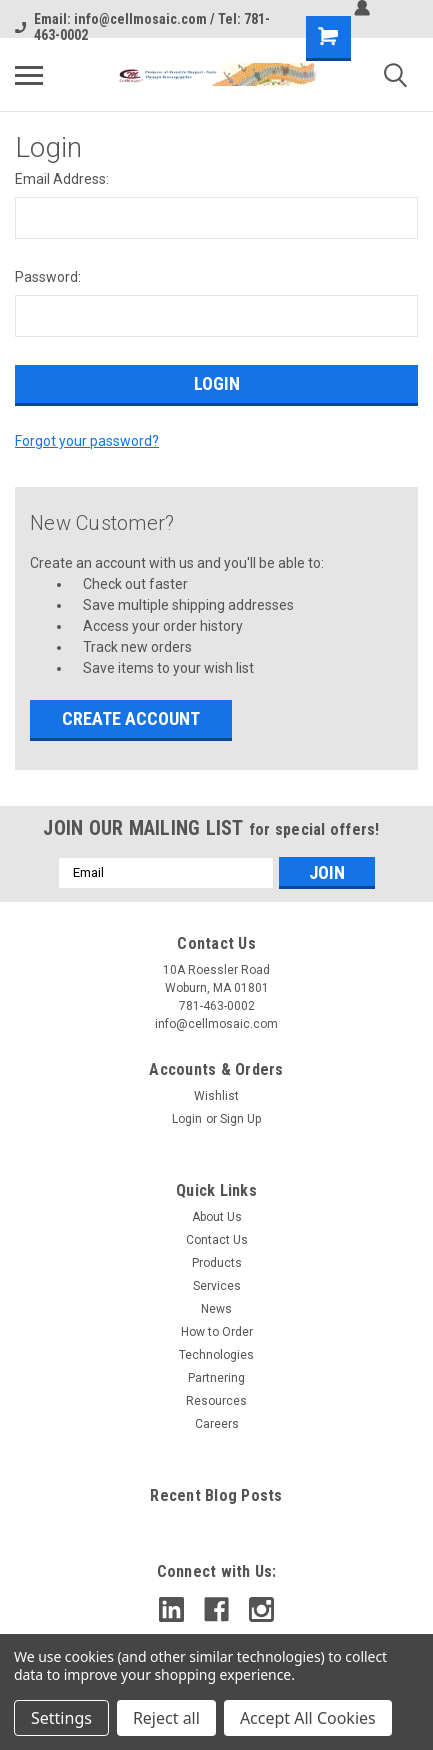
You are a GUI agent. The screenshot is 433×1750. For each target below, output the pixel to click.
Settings (61, 1718)
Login (187, 1119)
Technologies (216, 1355)
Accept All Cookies (308, 1718)
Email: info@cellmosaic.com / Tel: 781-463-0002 (142, 27)
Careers (217, 1424)
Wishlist (216, 1096)
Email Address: (62, 179)
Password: (48, 277)
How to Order (217, 1332)
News (216, 1309)
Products (217, 1263)
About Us (217, 1217)
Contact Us (217, 1240)
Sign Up (240, 1119)
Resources (216, 1401)
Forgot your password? (87, 441)
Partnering (216, 1378)
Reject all (166, 1718)
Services (217, 1286)
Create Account (131, 718)
